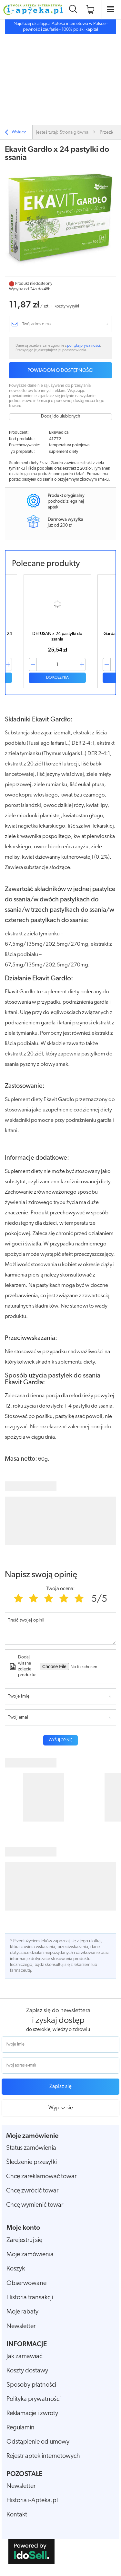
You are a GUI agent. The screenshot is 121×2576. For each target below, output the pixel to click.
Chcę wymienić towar (34, 2205)
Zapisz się (60, 2086)
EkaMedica (58, 432)
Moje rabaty (22, 2312)
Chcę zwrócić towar (32, 2190)
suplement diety (63, 452)
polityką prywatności (83, 346)
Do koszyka (57, 678)
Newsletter (20, 2326)
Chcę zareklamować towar (41, 2176)
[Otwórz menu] (111, 10)
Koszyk (15, 2269)
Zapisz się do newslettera (58, 2011)
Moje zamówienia (30, 2254)
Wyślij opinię (60, 1740)
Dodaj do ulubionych (60, 416)
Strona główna (74, 132)
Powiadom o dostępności (60, 370)
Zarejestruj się (24, 2240)
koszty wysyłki (67, 306)
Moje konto (23, 2228)
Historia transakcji (29, 2297)
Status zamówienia (31, 2148)
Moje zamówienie (32, 2136)
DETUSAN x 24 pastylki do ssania (57, 636)
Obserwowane (26, 2283)
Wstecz (15, 133)
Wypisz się (60, 2108)
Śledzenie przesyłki (31, 2162)
